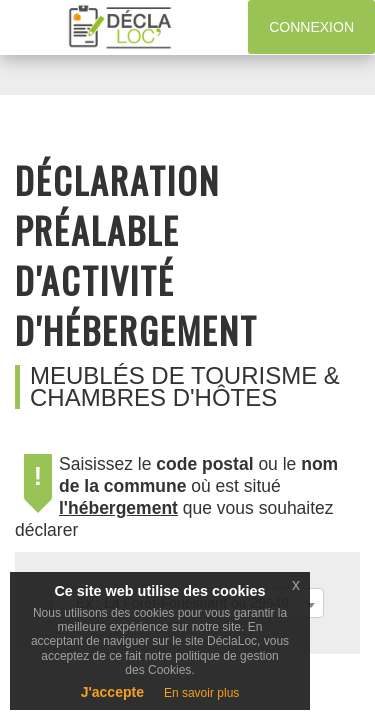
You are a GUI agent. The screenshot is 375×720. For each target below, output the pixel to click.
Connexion (311, 27)
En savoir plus (201, 693)
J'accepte (112, 692)
